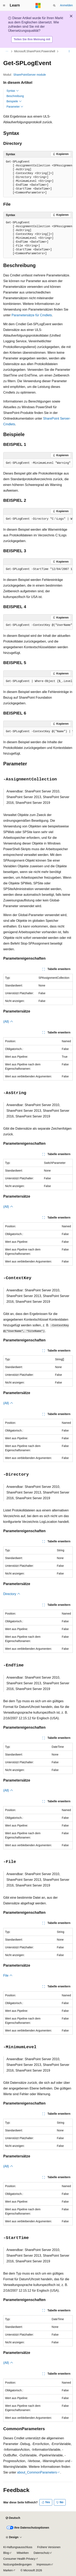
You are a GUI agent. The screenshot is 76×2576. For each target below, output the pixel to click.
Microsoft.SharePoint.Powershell (34, 51)
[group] (38, 177)
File (8, 1975)
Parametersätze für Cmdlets (32, 315)
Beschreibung (15, 96)
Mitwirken (23, 2552)
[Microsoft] (38, 5)
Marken (8, 2570)
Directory (11, 1594)
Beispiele (14, 101)
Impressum (43, 2564)
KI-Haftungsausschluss (17, 2547)
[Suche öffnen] (54, 5)
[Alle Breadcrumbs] (6, 51)
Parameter (14, 106)
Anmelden (66, 5)
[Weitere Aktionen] (69, 51)
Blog (6, 2552)
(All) (8, 1021)
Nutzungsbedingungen (17, 2564)
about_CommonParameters (37, 2472)
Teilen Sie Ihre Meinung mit (32, 39)
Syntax (12, 90)
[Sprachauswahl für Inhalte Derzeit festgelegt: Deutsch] (12, 2518)
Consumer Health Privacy (19, 2558)
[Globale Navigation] (4, 5)
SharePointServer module (29, 74)
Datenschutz (41, 2552)
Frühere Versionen (48, 2547)
